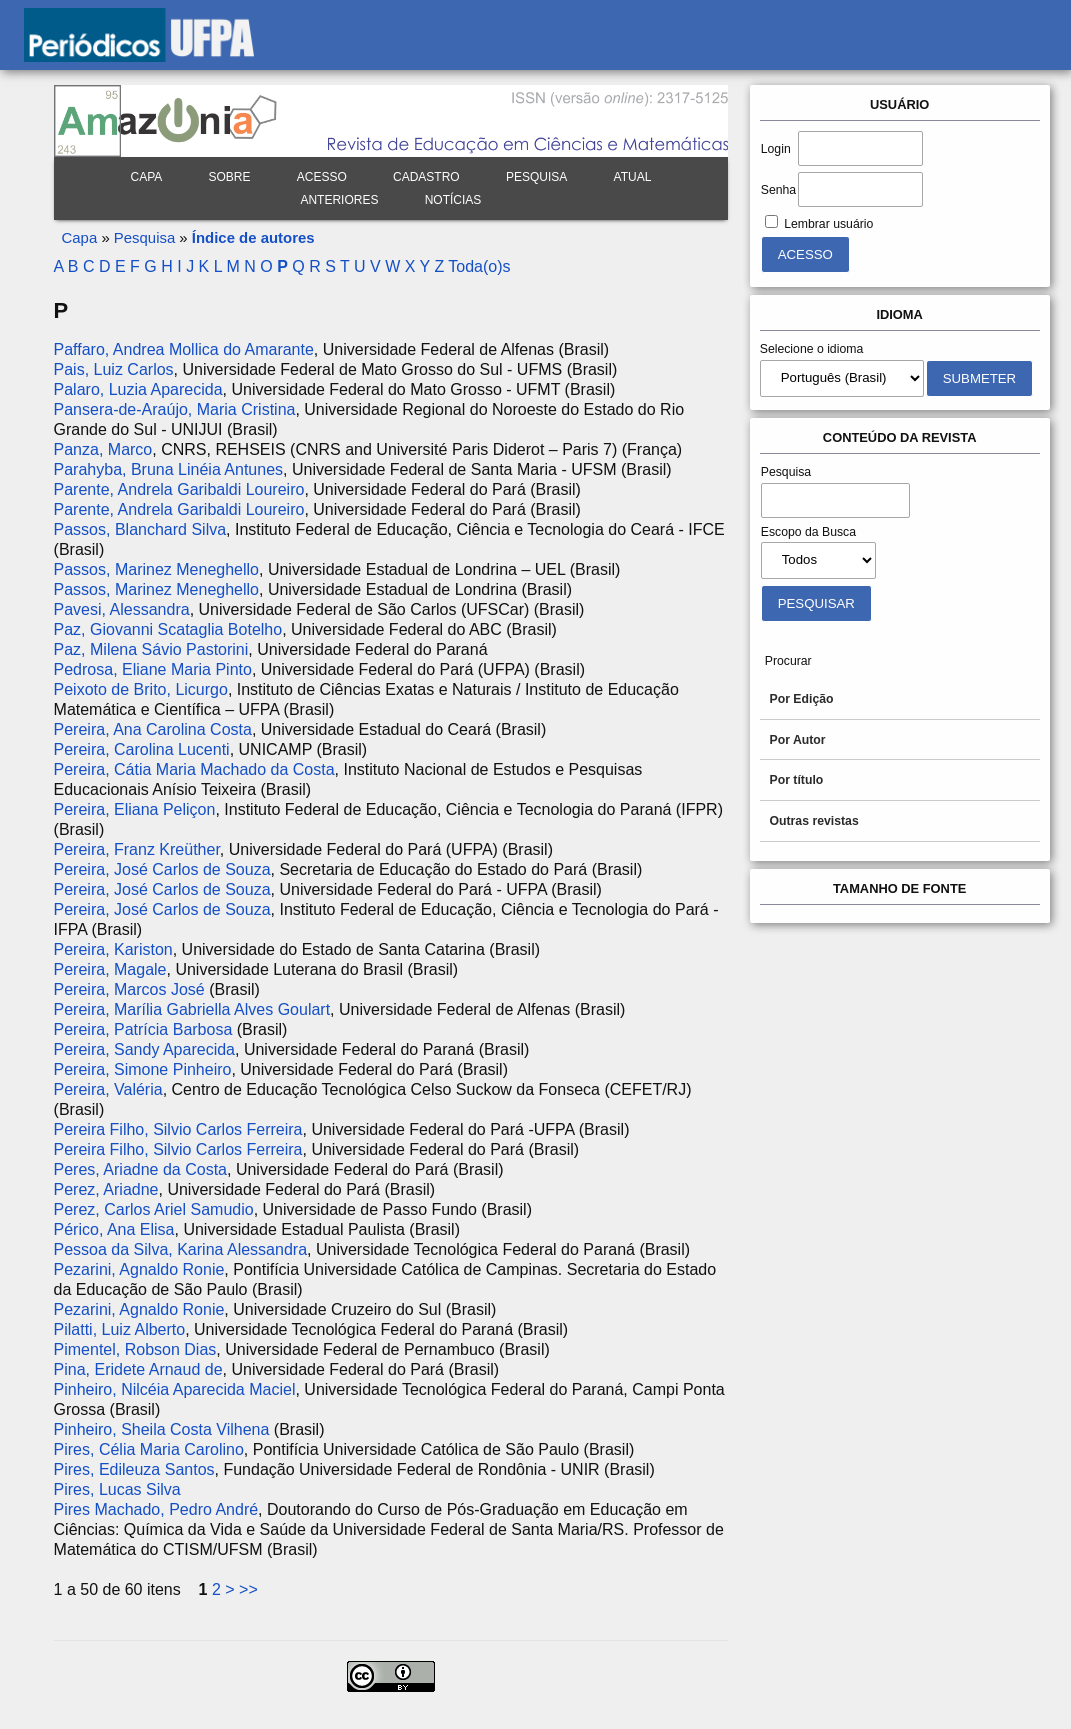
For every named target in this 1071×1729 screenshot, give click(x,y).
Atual (633, 177)
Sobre (230, 177)
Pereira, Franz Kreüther (137, 849)
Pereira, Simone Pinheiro (143, 1069)
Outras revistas (814, 821)
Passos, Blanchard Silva (140, 529)
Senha (778, 190)
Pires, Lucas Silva (117, 1489)
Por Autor (798, 740)
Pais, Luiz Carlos (114, 369)
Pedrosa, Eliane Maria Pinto (153, 669)
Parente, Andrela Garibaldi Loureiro (179, 489)
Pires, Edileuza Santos (134, 1469)
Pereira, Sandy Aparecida (144, 1049)
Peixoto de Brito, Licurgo (141, 689)
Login (776, 149)
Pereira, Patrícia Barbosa (143, 1029)
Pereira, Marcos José (129, 989)
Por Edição (802, 699)
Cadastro (426, 177)
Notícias (453, 200)
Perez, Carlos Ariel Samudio (154, 1209)
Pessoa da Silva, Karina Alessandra (180, 1249)
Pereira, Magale (110, 969)
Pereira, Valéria (108, 1089)
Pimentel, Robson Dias (135, 1349)
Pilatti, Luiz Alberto (120, 1329)
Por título (797, 780)
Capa (146, 177)
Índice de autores (253, 237)
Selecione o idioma (812, 349)
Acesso (322, 177)
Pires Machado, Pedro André (156, 1509)
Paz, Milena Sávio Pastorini (151, 649)
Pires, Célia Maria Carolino (149, 1449)
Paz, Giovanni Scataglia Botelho (168, 629)
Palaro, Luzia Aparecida (138, 389)
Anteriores (339, 200)
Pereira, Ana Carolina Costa (153, 729)
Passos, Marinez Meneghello (156, 569)
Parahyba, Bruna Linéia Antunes (169, 469)
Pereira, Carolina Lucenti (142, 749)
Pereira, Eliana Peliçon (135, 809)
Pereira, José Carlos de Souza (162, 869)
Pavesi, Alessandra (122, 609)
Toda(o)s (479, 266)
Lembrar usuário (828, 224)
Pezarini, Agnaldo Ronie (139, 1269)
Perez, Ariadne (106, 1189)
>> (248, 1589)
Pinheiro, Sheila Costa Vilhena (162, 1429)
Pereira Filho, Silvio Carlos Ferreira (178, 1129)
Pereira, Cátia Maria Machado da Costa (194, 769)
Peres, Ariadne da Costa (140, 1169)
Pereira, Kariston (113, 949)
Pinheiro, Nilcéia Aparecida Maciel (175, 1389)
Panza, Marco (103, 449)
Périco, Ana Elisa (114, 1229)
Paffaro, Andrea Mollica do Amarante (184, 349)
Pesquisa (536, 177)
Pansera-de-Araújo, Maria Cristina (175, 409)
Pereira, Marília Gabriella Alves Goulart (192, 1009)
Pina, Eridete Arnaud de (138, 1369)
